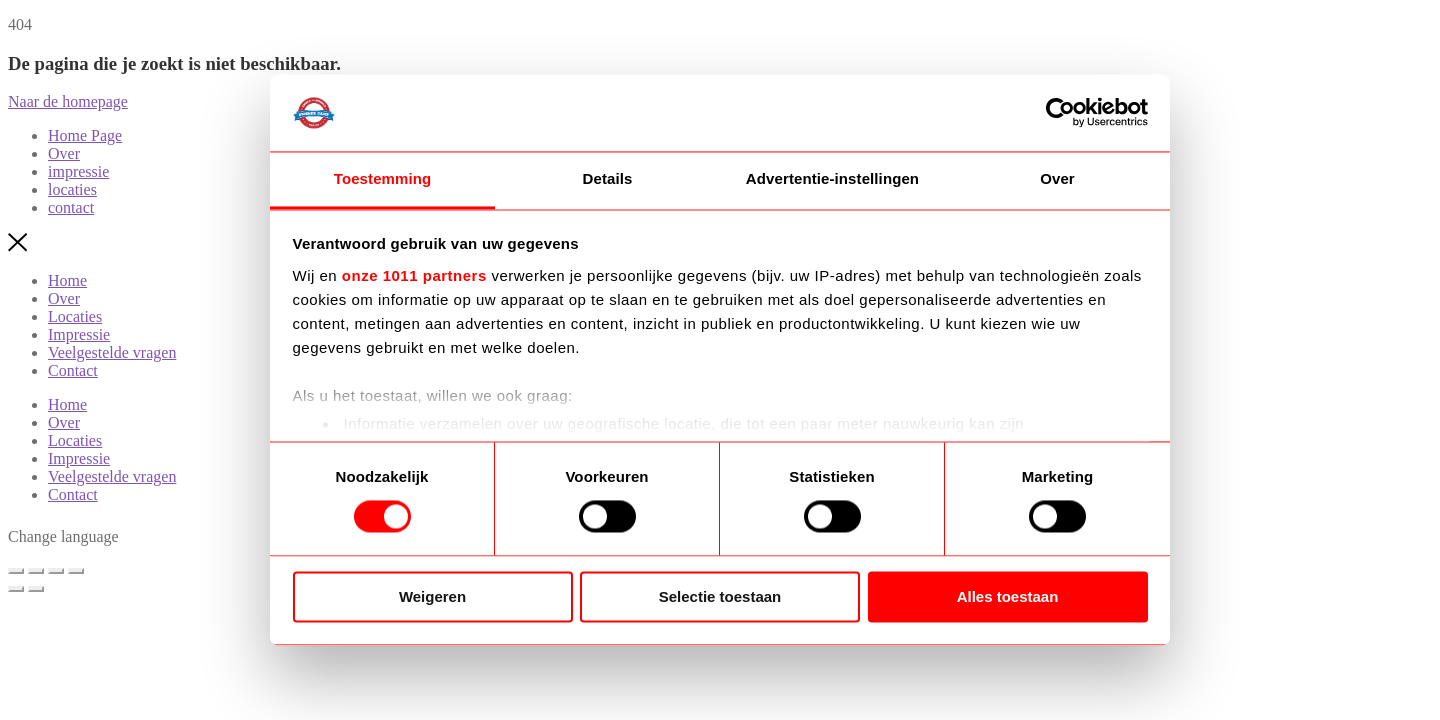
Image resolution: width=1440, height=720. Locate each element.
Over (64, 298)
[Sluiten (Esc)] (76, 571)
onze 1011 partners (414, 275)
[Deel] (56, 571)
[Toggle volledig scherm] (36, 571)
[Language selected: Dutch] (145, 538)
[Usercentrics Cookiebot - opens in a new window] (1060, 113)
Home (67, 280)
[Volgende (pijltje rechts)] (36, 589)
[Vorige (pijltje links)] (16, 589)
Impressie (79, 334)
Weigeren (432, 596)
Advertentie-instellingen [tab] (832, 178)
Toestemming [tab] (383, 178)
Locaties (75, 316)
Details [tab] (608, 178)
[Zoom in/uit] (16, 571)
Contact (73, 370)
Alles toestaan (1008, 596)
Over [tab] (1057, 178)
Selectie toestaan (720, 596)
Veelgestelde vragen (112, 352)
